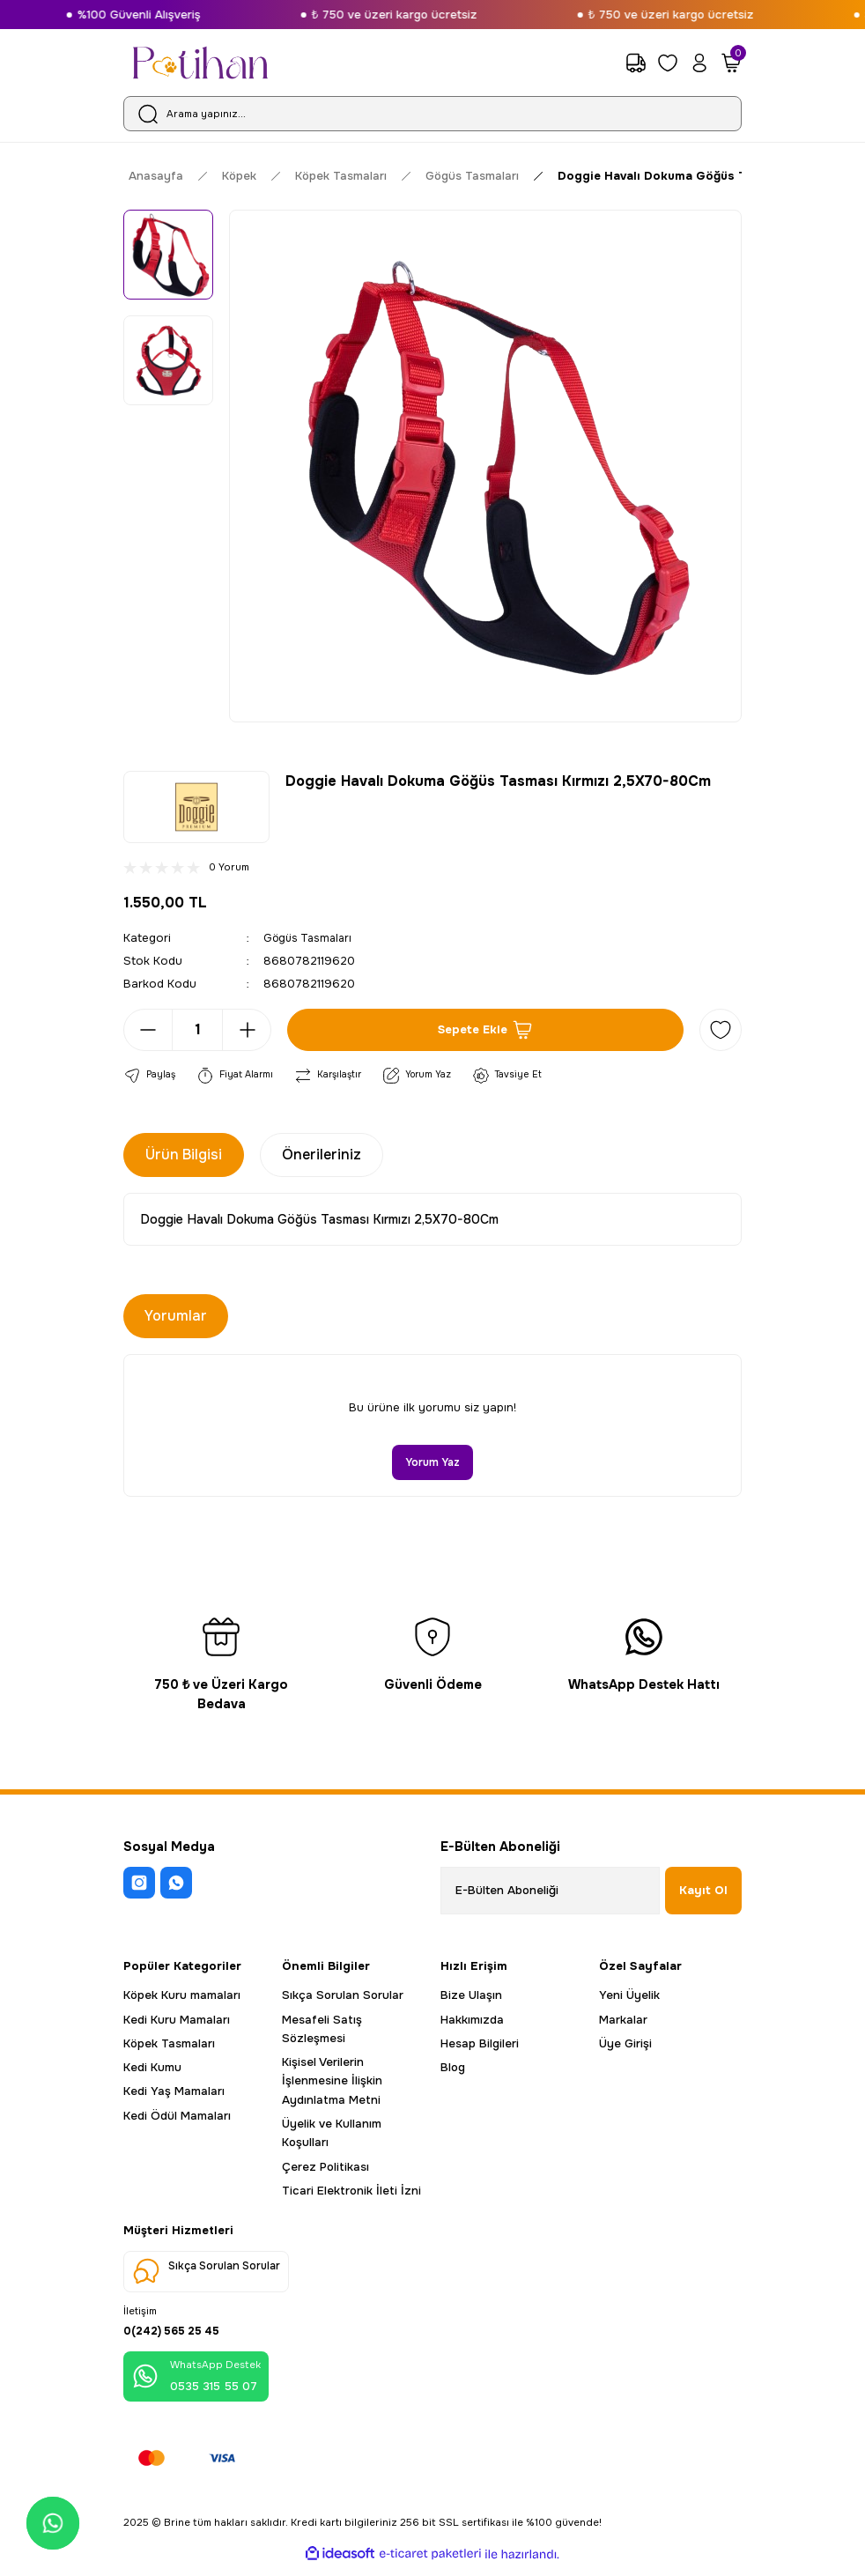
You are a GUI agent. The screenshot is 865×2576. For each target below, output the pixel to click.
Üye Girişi (625, 2044)
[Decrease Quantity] (148, 1030)
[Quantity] (197, 1030)
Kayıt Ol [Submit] (703, 1891)
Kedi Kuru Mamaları (176, 2020)
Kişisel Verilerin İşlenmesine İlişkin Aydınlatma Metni (332, 2081)
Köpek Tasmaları (169, 2044)
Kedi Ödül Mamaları (177, 2116)
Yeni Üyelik (629, 1995)
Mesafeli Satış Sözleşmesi (322, 2030)
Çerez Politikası (325, 2167)
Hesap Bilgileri (479, 2044)
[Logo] (200, 62)
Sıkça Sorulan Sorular (342, 1995)
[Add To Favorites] (720, 1030)
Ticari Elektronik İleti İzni (351, 2191)
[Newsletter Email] (550, 1891)
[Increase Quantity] (246, 1030)
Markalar (623, 2020)
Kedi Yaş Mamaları (174, 2092)
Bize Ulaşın (471, 1995)
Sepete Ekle (485, 1029)
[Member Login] (699, 62)
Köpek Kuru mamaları (181, 1995)
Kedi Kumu (152, 2068)
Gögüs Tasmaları (310, 937)
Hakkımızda (472, 2020)
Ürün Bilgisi (183, 1154)
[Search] (432, 113)
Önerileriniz (321, 1154)
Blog (452, 2068)
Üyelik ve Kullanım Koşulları (331, 2133)
